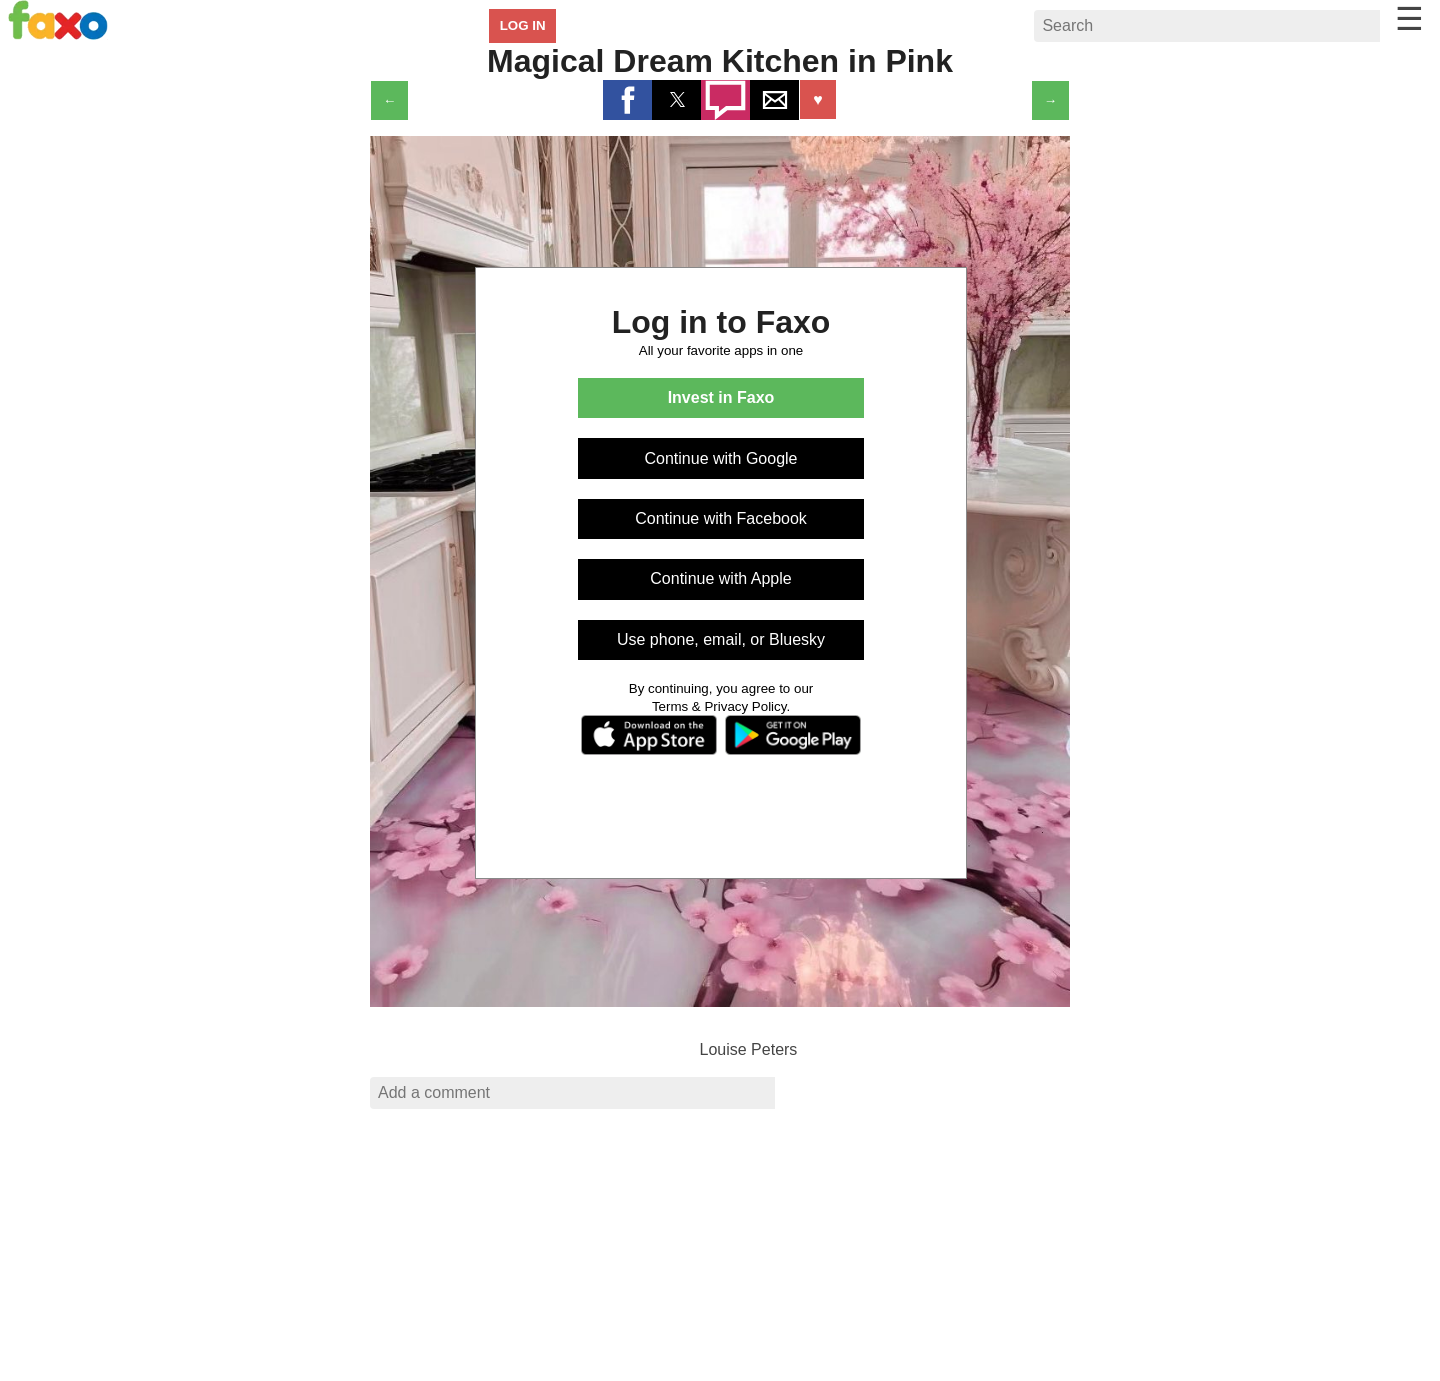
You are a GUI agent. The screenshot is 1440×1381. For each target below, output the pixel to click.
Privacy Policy (745, 706)
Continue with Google (721, 458)
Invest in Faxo (721, 397)
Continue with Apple (720, 578)
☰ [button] (1409, 19)
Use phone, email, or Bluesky (721, 639)
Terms (670, 706)
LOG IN (523, 25)
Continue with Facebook (721, 518)
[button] (627, 100)
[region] (720, 1252)
